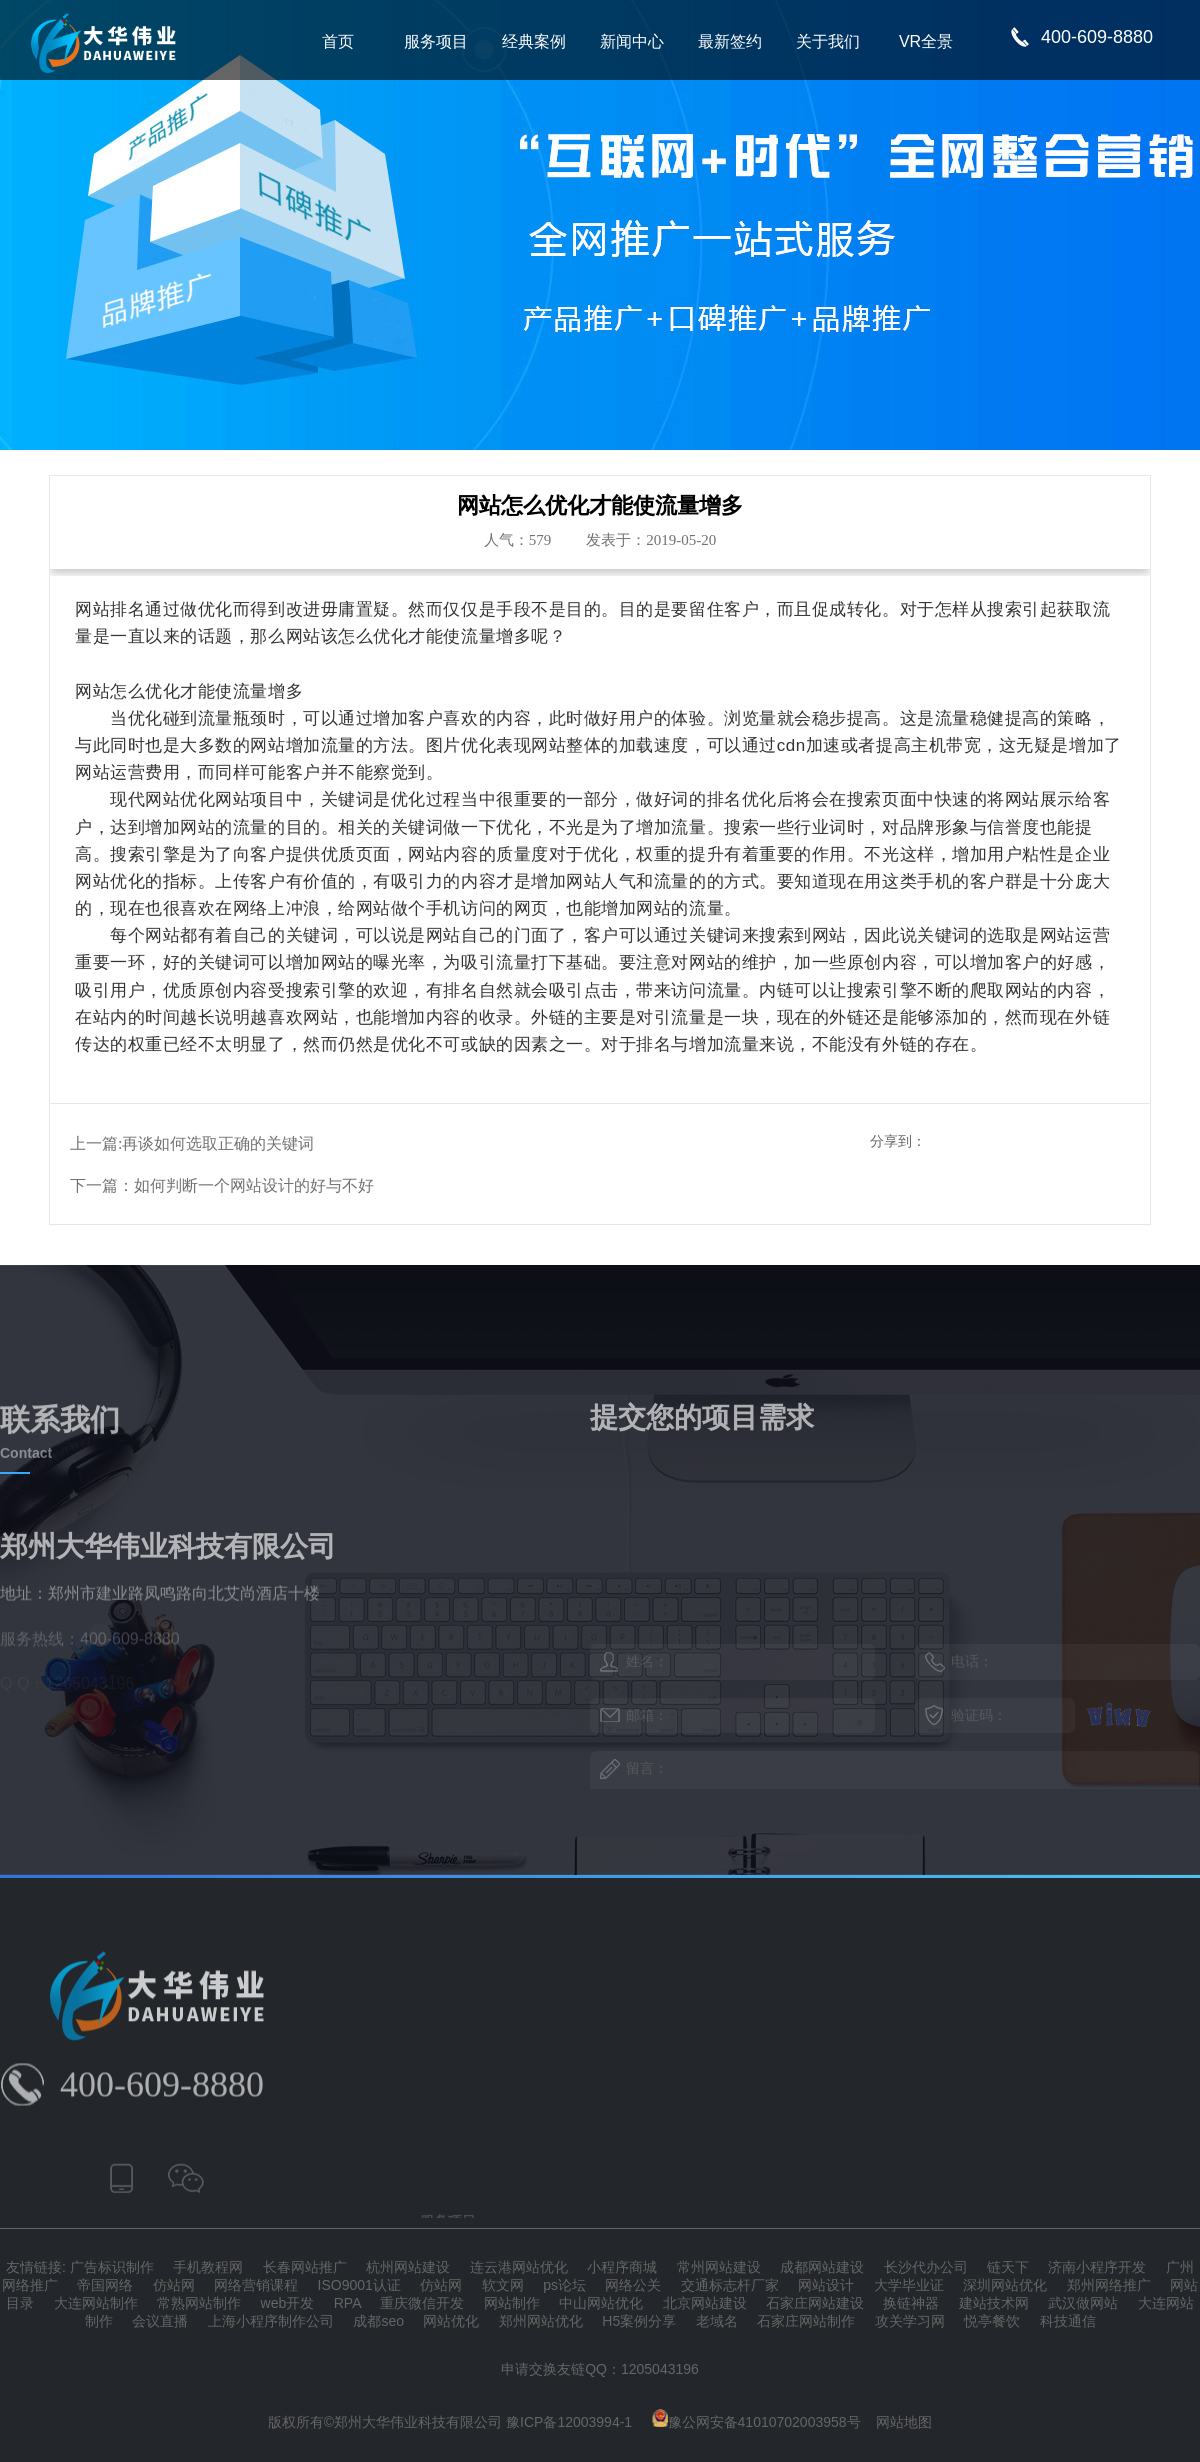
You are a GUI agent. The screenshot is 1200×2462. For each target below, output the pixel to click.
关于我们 (828, 41)
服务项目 (436, 41)
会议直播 (160, 2321)
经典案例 (534, 41)
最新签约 (730, 41)
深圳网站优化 (1005, 2285)
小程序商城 (622, 2267)
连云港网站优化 (519, 2267)
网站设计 (826, 2285)
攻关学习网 (910, 2321)
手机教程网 (208, 2267)
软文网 (503, 2285)
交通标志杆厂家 (730, 2285)
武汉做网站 (1083, 2303)
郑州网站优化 (541, 2321)
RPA (347, 2303)
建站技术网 (994, 2303)
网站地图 (904, 2422)
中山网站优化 (601, 2303)
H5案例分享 (639, 2321)
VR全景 (926, 41)
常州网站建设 (719, 2267)
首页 (338, 41)
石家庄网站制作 (806, 2321)
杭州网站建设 (408, 2267)
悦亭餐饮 (992, 2321)
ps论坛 (564, 2285)
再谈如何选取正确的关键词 (218, 1143)
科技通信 (1068, 2321)
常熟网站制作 (199, 2303)
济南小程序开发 (1097, 2267)
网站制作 (512, 2303)
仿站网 (174, 2285)
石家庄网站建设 (815, 2303)
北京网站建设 (705, 2303)
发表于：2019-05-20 (651, 540)
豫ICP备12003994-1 (569, 2422)
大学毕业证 (909, 2285)
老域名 (717, 2321)
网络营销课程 (256, 2285)
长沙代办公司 (926, 2267)
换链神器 (911, 2303)
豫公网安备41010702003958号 (756, 2422)
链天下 (1008, 2267)
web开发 (288, 2303)
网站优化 (451, 2321)
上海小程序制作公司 (271, 2321)
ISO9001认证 (359, 2285)
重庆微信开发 (422, 2303)
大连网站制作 (96, 2303)
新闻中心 (632, 41)
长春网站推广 (305, 2267)
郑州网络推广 (1109, 2285)
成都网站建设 (822, 2267)
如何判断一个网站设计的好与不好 (254, 1185)
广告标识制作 (112, 2267)
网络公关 (633, 2285)
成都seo (378, 2321)
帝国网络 (105, 2285)
